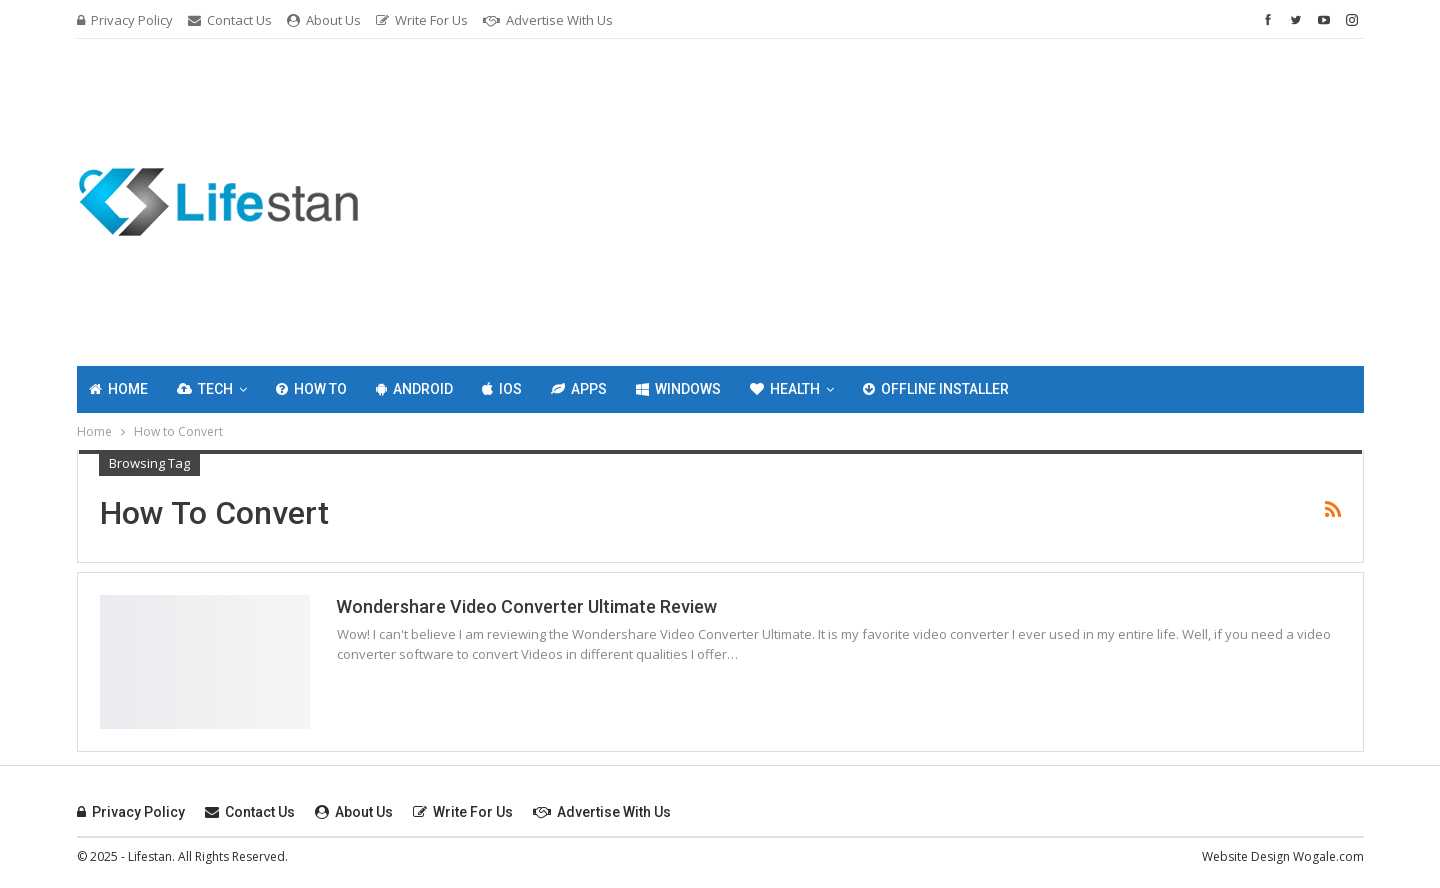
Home (118, 389)
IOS (502, 389)
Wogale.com (1328, 856)
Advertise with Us (548, 20)
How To (311, 389)
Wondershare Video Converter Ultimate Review (526, 606)
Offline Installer (936, 389)
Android (414, 389)
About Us (324, 20)
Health (785, 389)
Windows (678, 389)
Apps (579, 389)
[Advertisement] (975, 199)
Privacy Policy (125, 20)
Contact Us (230, 20)
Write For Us (422, 20)
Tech (205, 389)
